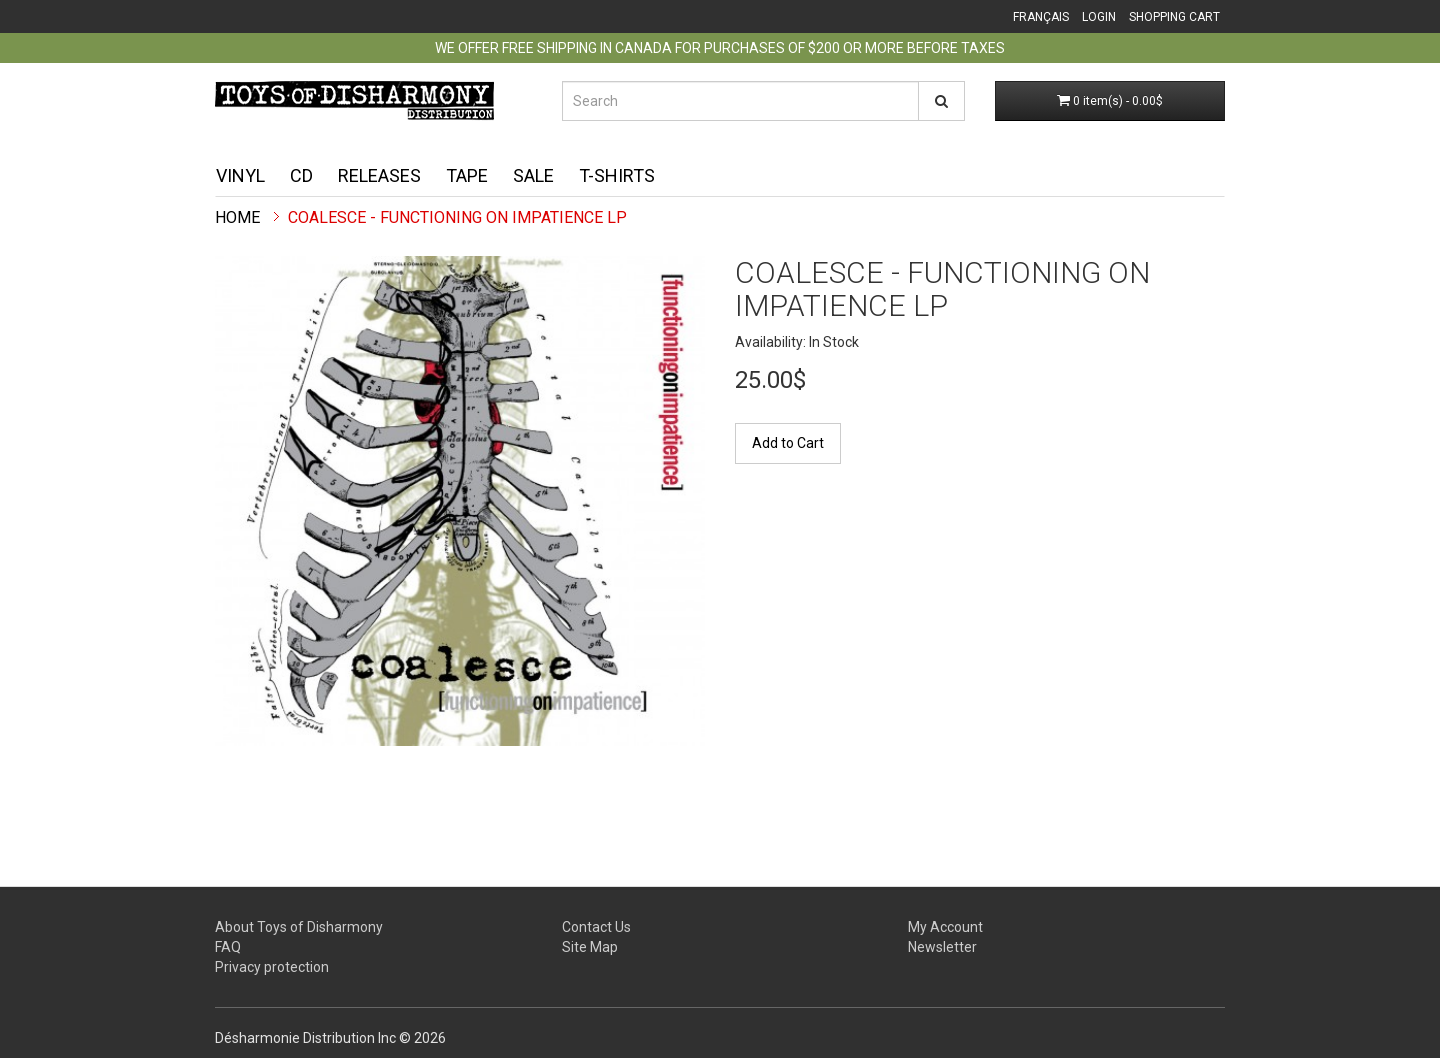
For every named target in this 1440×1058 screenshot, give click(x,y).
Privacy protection (272, 967)
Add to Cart (788, 443)
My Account (945, 927)
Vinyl (240, 175)
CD (301, 175)
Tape (467, 175)
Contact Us (596, 927)
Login (1099, 17)
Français (1041, 17)
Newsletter (942, 947)
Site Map (590, 947)
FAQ (228, 947)
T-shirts (617, 175)
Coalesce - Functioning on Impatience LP (457, 217)
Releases (379, 175)
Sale (533, 175)
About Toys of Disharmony (299, 927)
